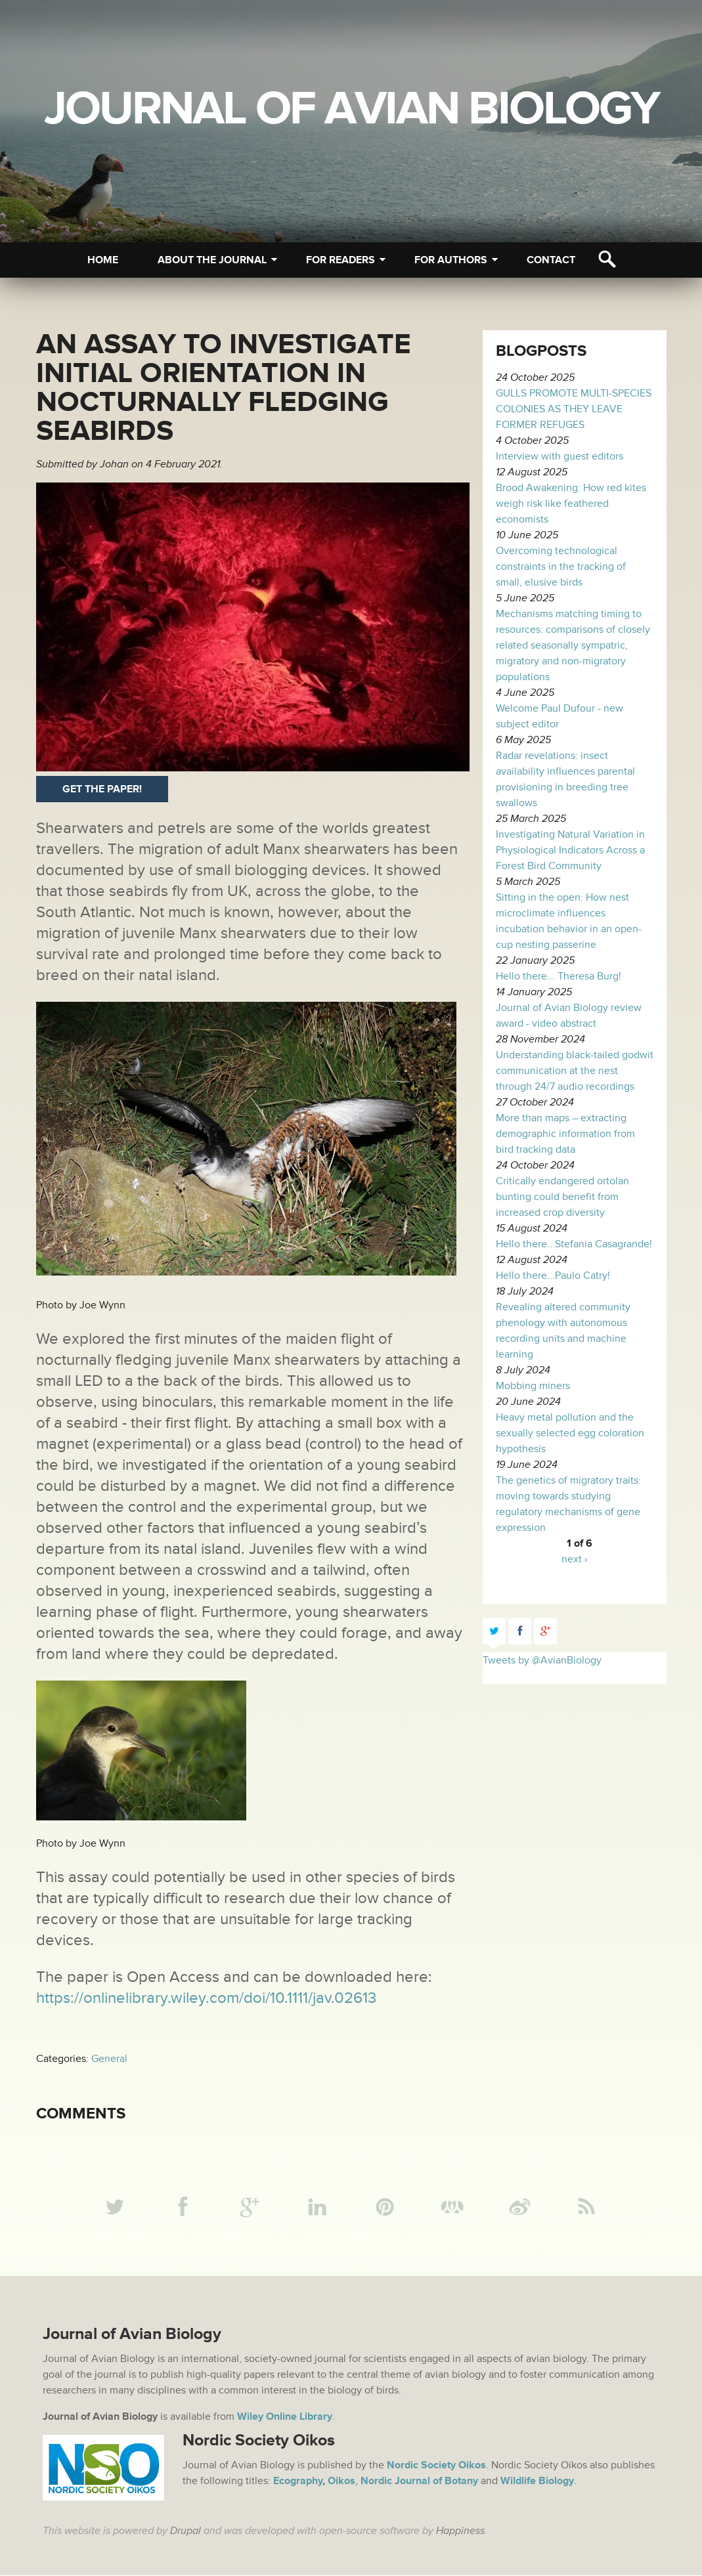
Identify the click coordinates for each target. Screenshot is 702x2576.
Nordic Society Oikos (436, 2465)
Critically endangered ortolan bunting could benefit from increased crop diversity (562, 1196)
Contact (551, 260)
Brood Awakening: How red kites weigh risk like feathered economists (571, 503)
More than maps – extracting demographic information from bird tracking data (565, 1133)
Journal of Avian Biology (351, 109)
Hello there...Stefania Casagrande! (574, 1244)
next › (574, 1559)
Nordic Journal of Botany (418, 2481)
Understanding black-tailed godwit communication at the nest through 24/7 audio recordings (574, 1070)
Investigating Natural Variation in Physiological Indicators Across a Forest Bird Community (570, 850)
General (109, 2058)
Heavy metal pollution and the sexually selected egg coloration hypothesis (570, 1433)
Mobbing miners (533, 1385)
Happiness (460, 2531)
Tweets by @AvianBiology (542, 1660)
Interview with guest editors (559, 456)
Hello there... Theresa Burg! (558, 976)
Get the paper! (102, 789)
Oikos (341, 2481)
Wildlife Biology (536, 2481)
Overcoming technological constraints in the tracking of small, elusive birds (561, 566)
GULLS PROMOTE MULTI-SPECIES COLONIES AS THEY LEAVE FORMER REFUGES (573, 409)
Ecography (297, 2481)
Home (102, 260)
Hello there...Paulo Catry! (553, 1275)
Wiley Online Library (284, 2417)
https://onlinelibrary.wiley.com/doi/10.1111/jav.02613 (206, 1997)
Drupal (185, 2531)
